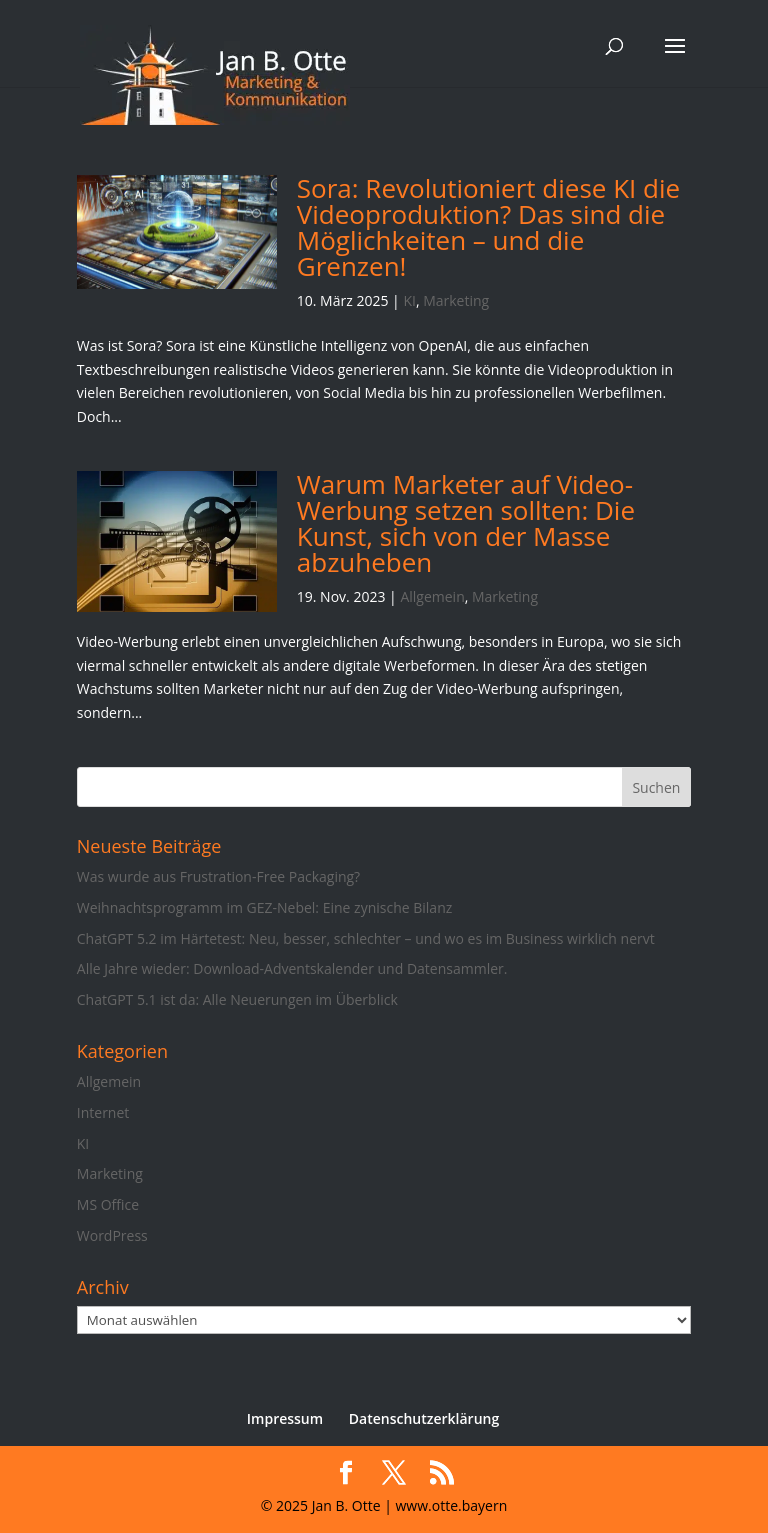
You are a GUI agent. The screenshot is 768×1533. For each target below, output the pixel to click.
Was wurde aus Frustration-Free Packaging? (218, 876)
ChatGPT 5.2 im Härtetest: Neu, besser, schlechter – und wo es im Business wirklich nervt (366, 938)
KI (409, 300)
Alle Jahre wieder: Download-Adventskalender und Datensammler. (292, 968)
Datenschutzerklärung (424, 1418)
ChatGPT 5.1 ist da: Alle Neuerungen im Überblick (237, 999)
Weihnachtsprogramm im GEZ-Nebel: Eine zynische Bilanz (264, 907)
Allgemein (432, 596)
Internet (103, 1112)
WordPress (112, 1235)
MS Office (108, 1204)
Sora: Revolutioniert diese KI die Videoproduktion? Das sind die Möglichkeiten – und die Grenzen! (488, 227)
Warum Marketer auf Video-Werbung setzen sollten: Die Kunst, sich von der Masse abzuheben (466, 523)
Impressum (285, 1418)
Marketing (456, 300)
